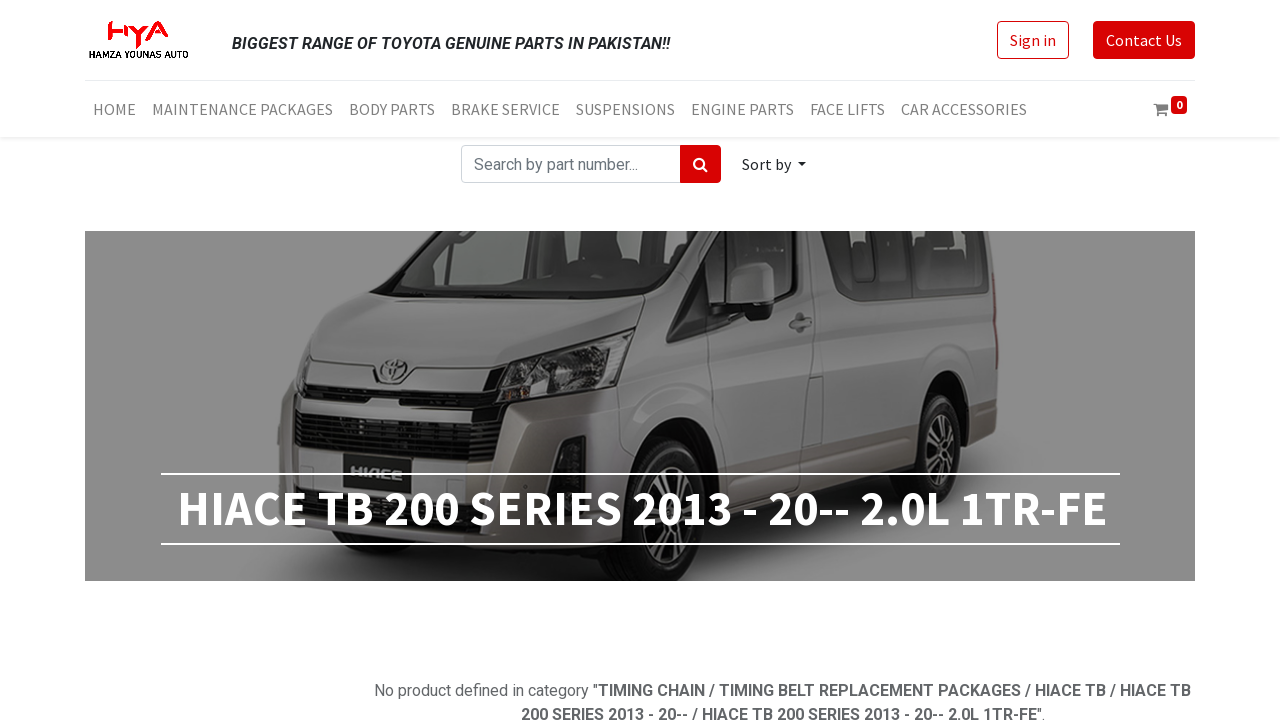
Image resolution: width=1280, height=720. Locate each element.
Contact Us (1144, 40)
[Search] (700, 164)
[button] (774, 164)
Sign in (1033, 40)
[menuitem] (114, 109)
